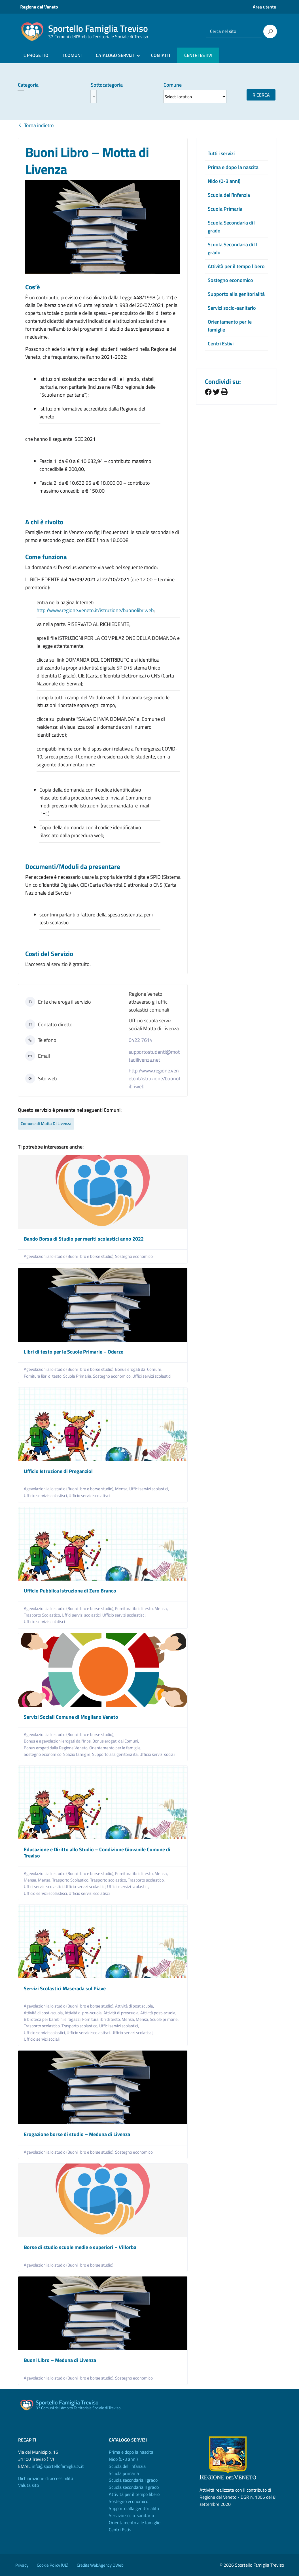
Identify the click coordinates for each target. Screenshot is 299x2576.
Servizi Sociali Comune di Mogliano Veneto (71, 1717)
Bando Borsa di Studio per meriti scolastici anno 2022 (84, 1239)
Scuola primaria (124, 2473)
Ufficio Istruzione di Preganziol (58, 1471)
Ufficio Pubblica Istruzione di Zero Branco (70, 1590)
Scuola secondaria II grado (134, 2487)
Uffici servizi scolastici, (149, 1488)
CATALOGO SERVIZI (115, 55)
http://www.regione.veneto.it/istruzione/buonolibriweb (154, 1078)
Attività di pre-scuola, (84, 2013)
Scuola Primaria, (78, 1376)
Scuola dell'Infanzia (127, 2466)
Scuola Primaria (225, 209)
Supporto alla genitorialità (236, 294)
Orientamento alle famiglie (134, 2522)
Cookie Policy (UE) (52, 2565)
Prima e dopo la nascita (233, 167)
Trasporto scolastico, (109, 1880)
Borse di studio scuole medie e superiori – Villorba (80, 2247)
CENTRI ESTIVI (198, 55)
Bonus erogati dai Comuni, (138, 1369)
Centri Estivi (221, 343)
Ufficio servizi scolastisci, (46, 1495)
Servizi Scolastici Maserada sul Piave (65, 1988)
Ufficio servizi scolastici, (85, 1886)
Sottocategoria (107, 85)
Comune (173, 85)
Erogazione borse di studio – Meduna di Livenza (77, 2134)
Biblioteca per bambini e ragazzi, (53, 2019)
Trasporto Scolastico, (43, 1615)
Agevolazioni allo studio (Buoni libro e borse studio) (68, 2265)
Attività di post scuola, (135, 2006)
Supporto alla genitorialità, (115, 1754)
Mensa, (122, 1488)
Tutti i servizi (221, 153)
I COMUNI (72, 55)
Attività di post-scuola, (44, 2013)
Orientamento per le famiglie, (115, 1748)
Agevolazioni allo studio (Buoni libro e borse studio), (69, 1256)
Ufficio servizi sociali (157, 1754)
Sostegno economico (134, 1256)
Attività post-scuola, (158, 2013)
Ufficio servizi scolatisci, (132, 2032)
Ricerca (261, 94)
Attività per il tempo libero (236, 266)
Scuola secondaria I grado (133, 2480)
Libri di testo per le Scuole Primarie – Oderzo (74, 1352)
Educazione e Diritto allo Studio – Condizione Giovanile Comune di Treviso (97, 1852)
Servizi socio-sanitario (232, 308)
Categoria (28, 85)
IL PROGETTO (35, 55)
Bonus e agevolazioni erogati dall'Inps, (58, 1741)
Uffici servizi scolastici (151, 1376)
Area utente (264, 6)
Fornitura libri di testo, (43, 1376)
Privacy (21, 2565)
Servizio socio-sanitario (131, 2515)
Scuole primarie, (164, 2019)
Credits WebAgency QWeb (100, 2565)
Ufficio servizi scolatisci (89, 1495)
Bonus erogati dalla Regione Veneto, (56, 1748)
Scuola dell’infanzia (229, 195)
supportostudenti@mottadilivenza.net (154, 1056)
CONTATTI (160, 55)
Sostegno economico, (112, 1376)
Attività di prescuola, (121, 2013)
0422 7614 (140, 1040)
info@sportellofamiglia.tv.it (58, 2466)
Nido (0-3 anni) (224, 181)
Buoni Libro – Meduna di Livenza (60, 2360)
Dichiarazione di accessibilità (45, 2478)
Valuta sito (28, 2485)
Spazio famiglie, (77, 1754)
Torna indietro (36, 125)
